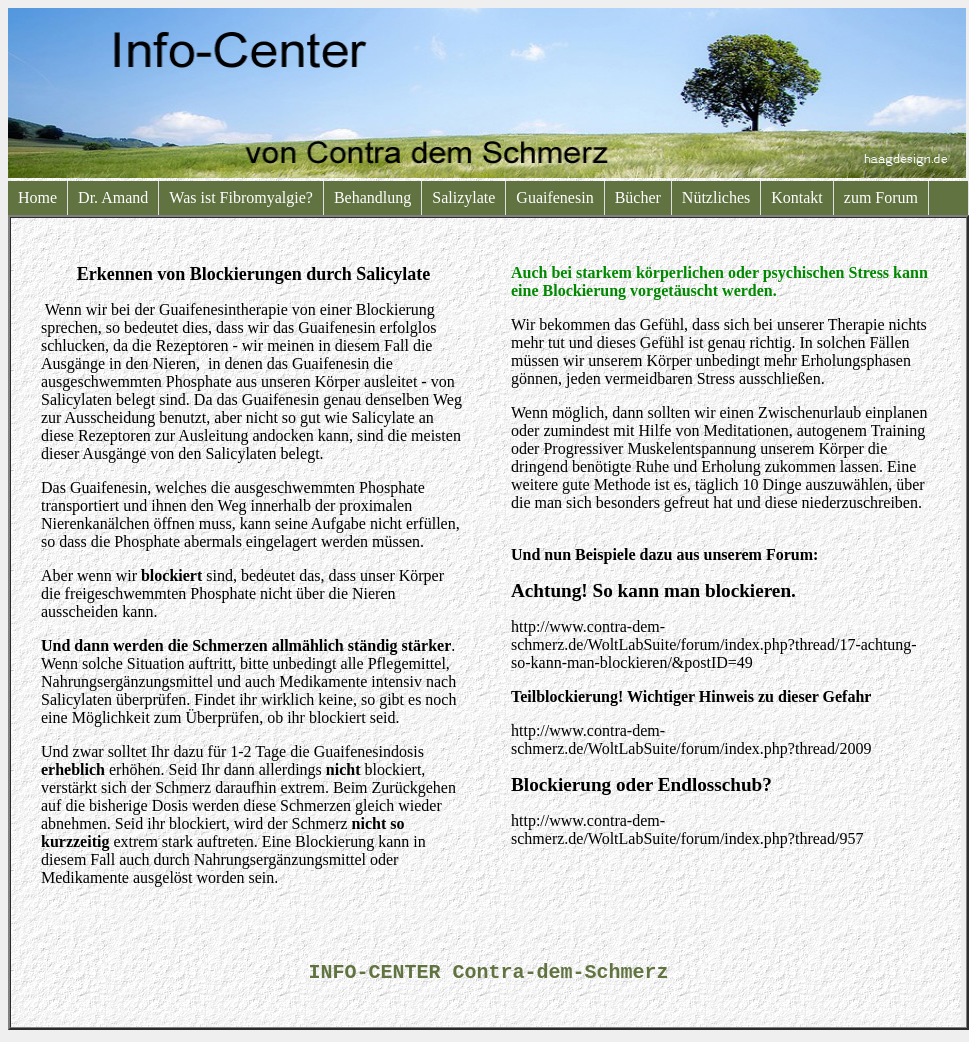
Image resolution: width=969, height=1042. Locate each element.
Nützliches (716, 197)
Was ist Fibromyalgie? (241, 197)
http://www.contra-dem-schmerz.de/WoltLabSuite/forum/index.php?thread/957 (687, 829)
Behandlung (372, 197)
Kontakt (797, 197)
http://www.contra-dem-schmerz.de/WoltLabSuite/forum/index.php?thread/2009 (691, 739)
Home (37, 197)
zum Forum (881, 197)
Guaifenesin (554, 197)
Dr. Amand (113, 197)
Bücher (638, 197)
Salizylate (463, 197)
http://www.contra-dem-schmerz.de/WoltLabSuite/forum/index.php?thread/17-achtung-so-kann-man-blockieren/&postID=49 (714, 644)
